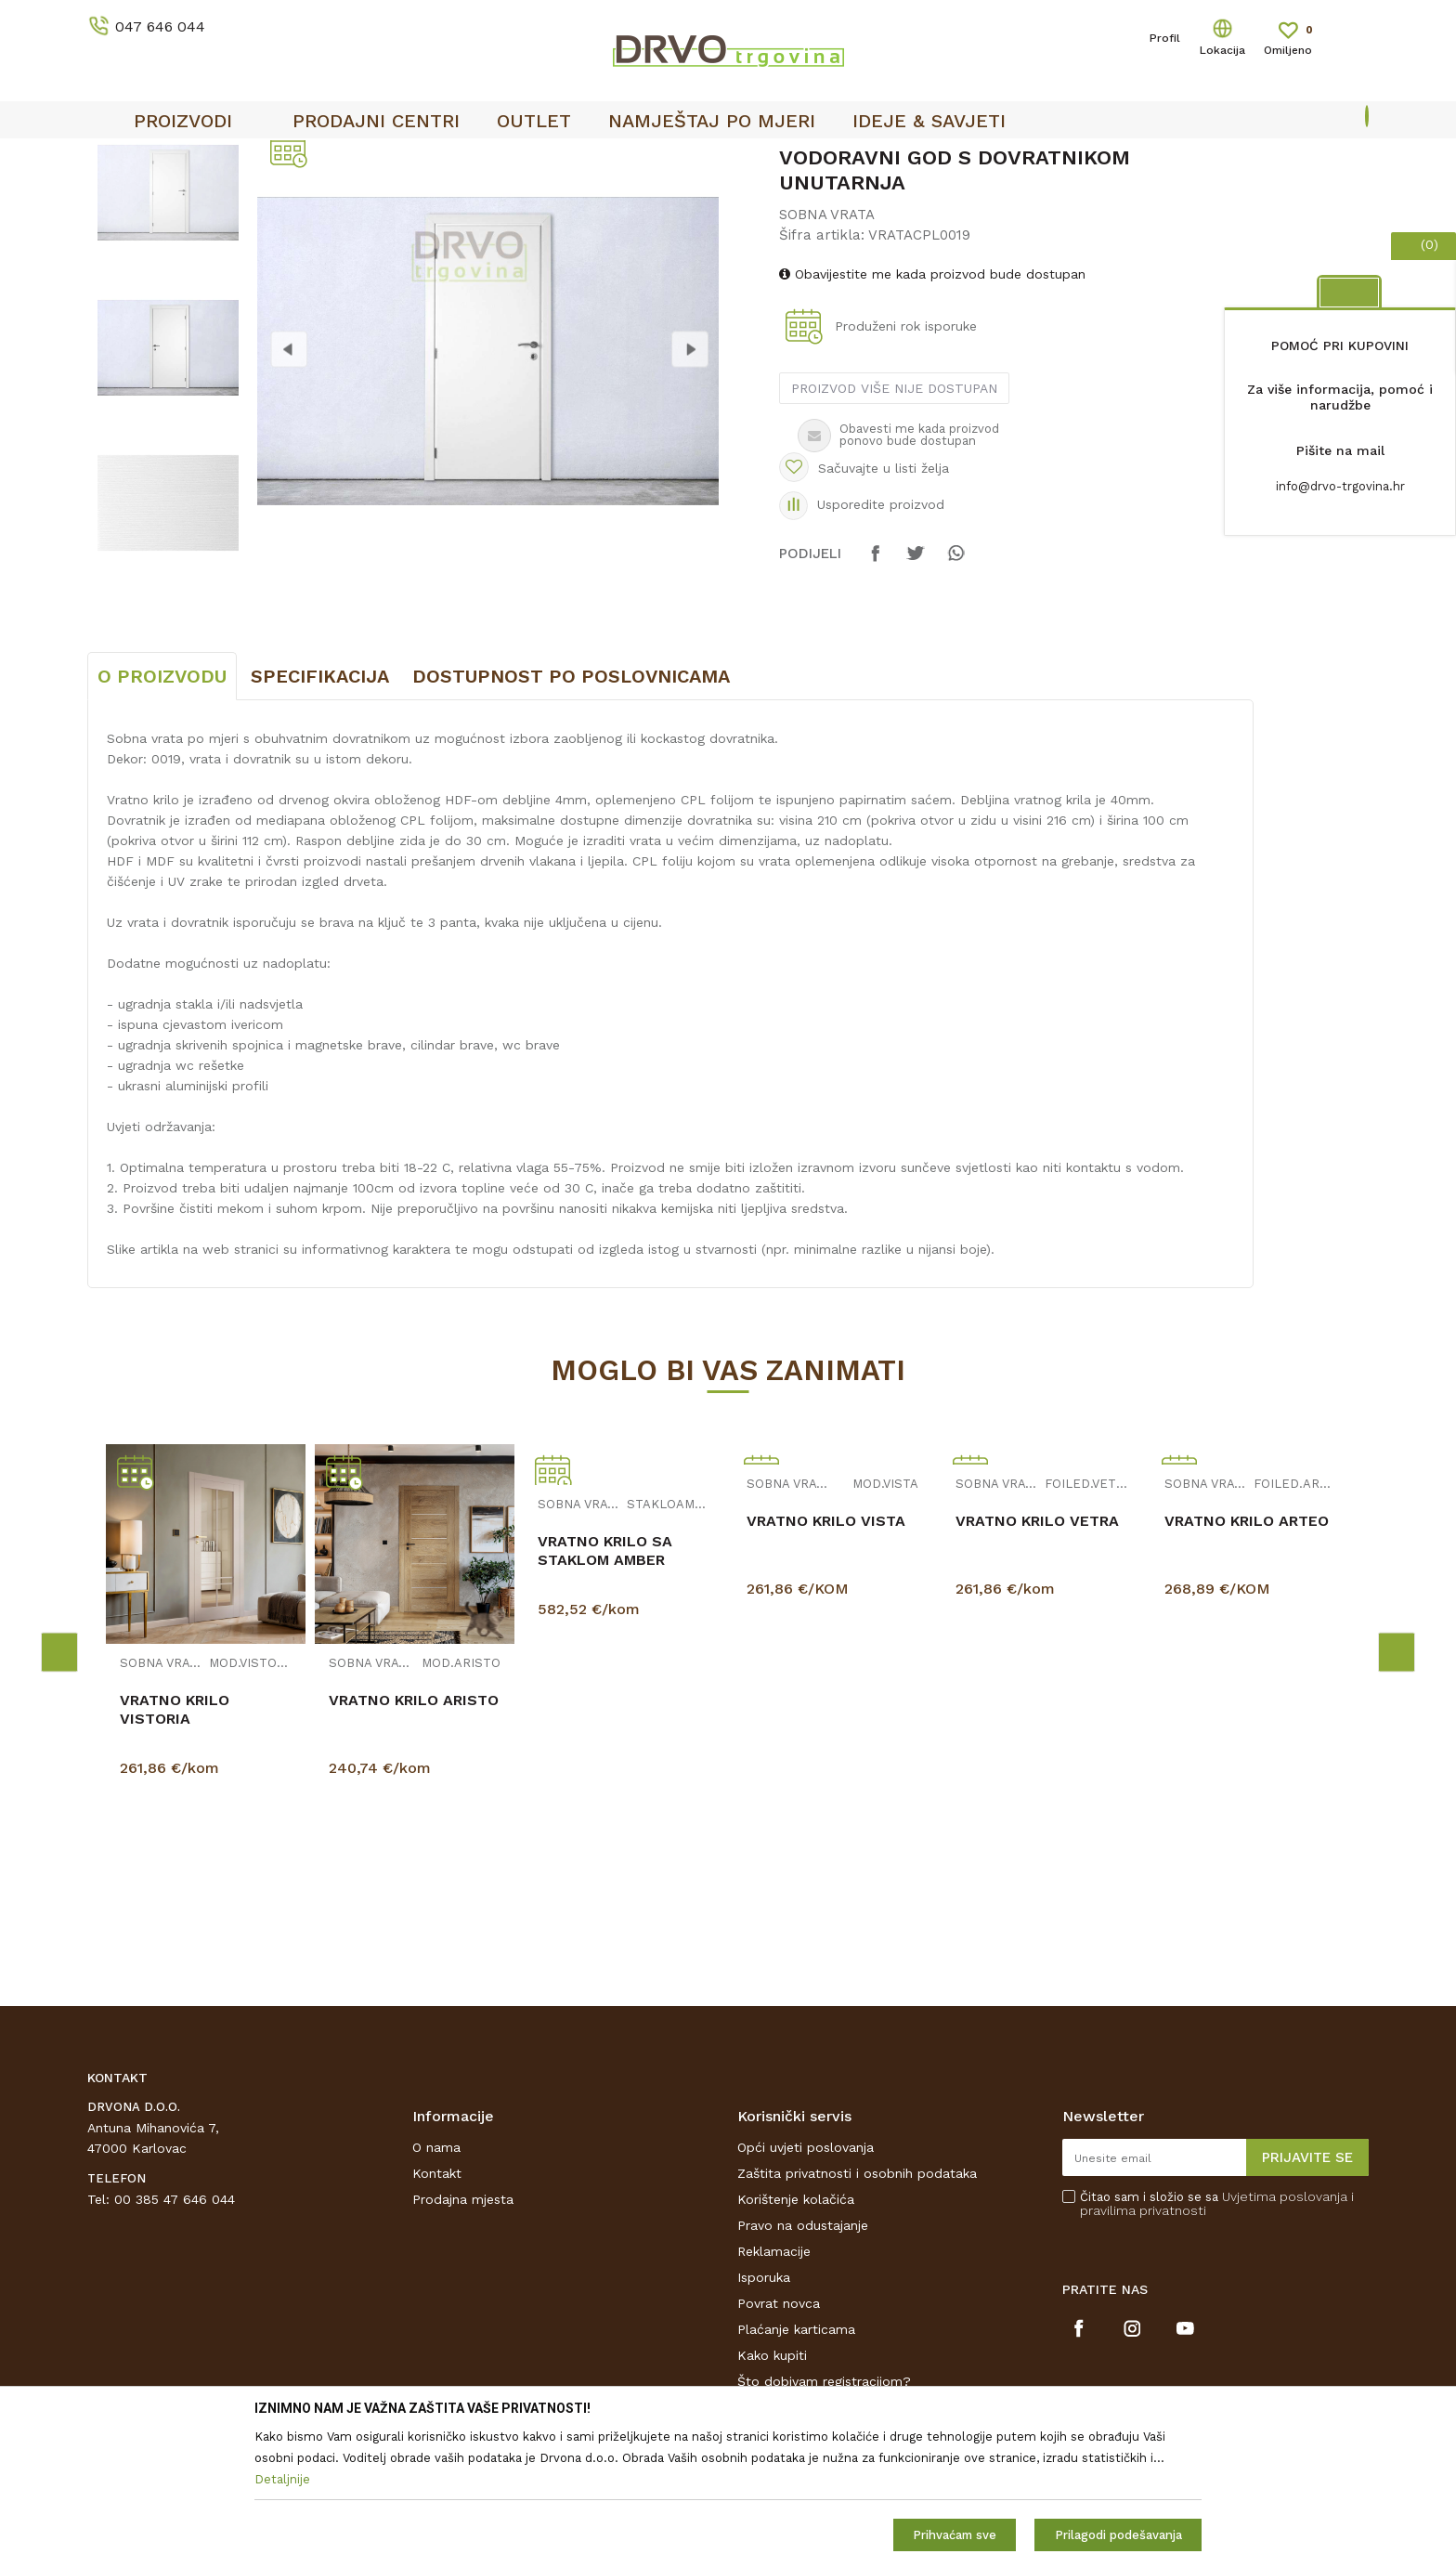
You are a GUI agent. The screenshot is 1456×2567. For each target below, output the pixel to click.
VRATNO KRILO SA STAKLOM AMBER (605, 1689)
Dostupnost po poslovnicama (571, 814)
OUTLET (901, 158)
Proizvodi (114, 196)
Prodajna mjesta (463, 2337)
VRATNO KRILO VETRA (1037, 1659)
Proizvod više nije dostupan (894, 526)
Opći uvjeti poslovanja (805, 2285)
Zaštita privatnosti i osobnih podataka (857, 2311)
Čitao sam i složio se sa (1217, 2342)
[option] (168, 331)
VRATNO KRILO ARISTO (414, 1838)
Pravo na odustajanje (802, 2363)
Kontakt (437, 2311)
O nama (436, 2285)
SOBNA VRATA (357, 196)
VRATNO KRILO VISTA (826, 1659)
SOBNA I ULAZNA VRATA (228, 196)
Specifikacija (320, 814)
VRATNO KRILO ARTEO (1246, 1659)
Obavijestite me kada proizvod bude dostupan (932, 412)
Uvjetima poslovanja (1284, 2334)
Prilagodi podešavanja (1118, 2535)
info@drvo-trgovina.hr (1340, 486)
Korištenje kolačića (795, 2337)
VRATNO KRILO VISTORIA (174, 1848)
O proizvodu (162, 814)
